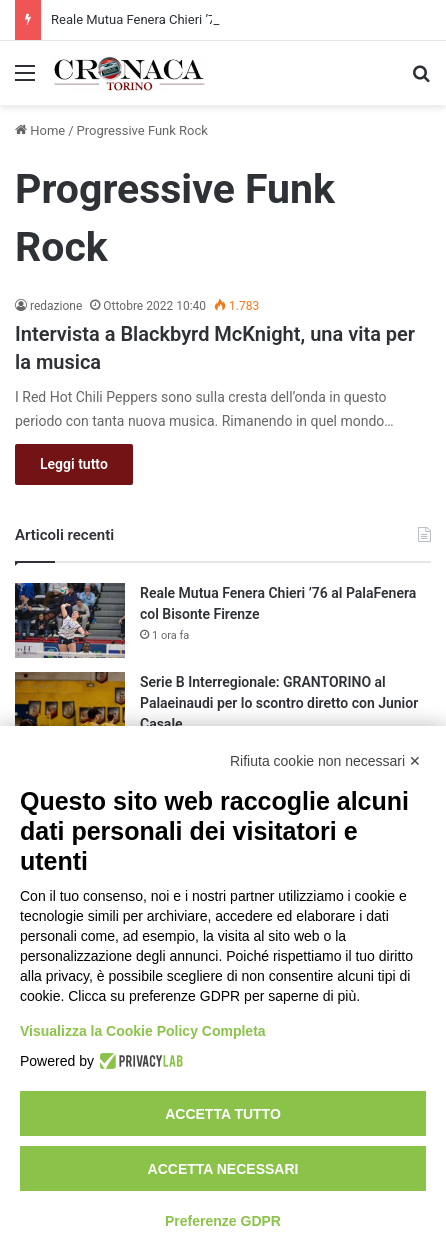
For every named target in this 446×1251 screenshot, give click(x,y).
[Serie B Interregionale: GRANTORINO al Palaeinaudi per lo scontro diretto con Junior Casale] (70, 709)
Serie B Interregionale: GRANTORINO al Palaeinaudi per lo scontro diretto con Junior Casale (279, 703)
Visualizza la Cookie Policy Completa (143, 1031)
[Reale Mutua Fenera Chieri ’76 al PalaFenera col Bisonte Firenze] (70, 620)
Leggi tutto (74, 464)
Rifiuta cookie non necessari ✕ (325, 761)
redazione (56, 306)
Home (40, 130)
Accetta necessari (223, 1169)
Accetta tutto (223, 1114)
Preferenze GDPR (223, 1221)
